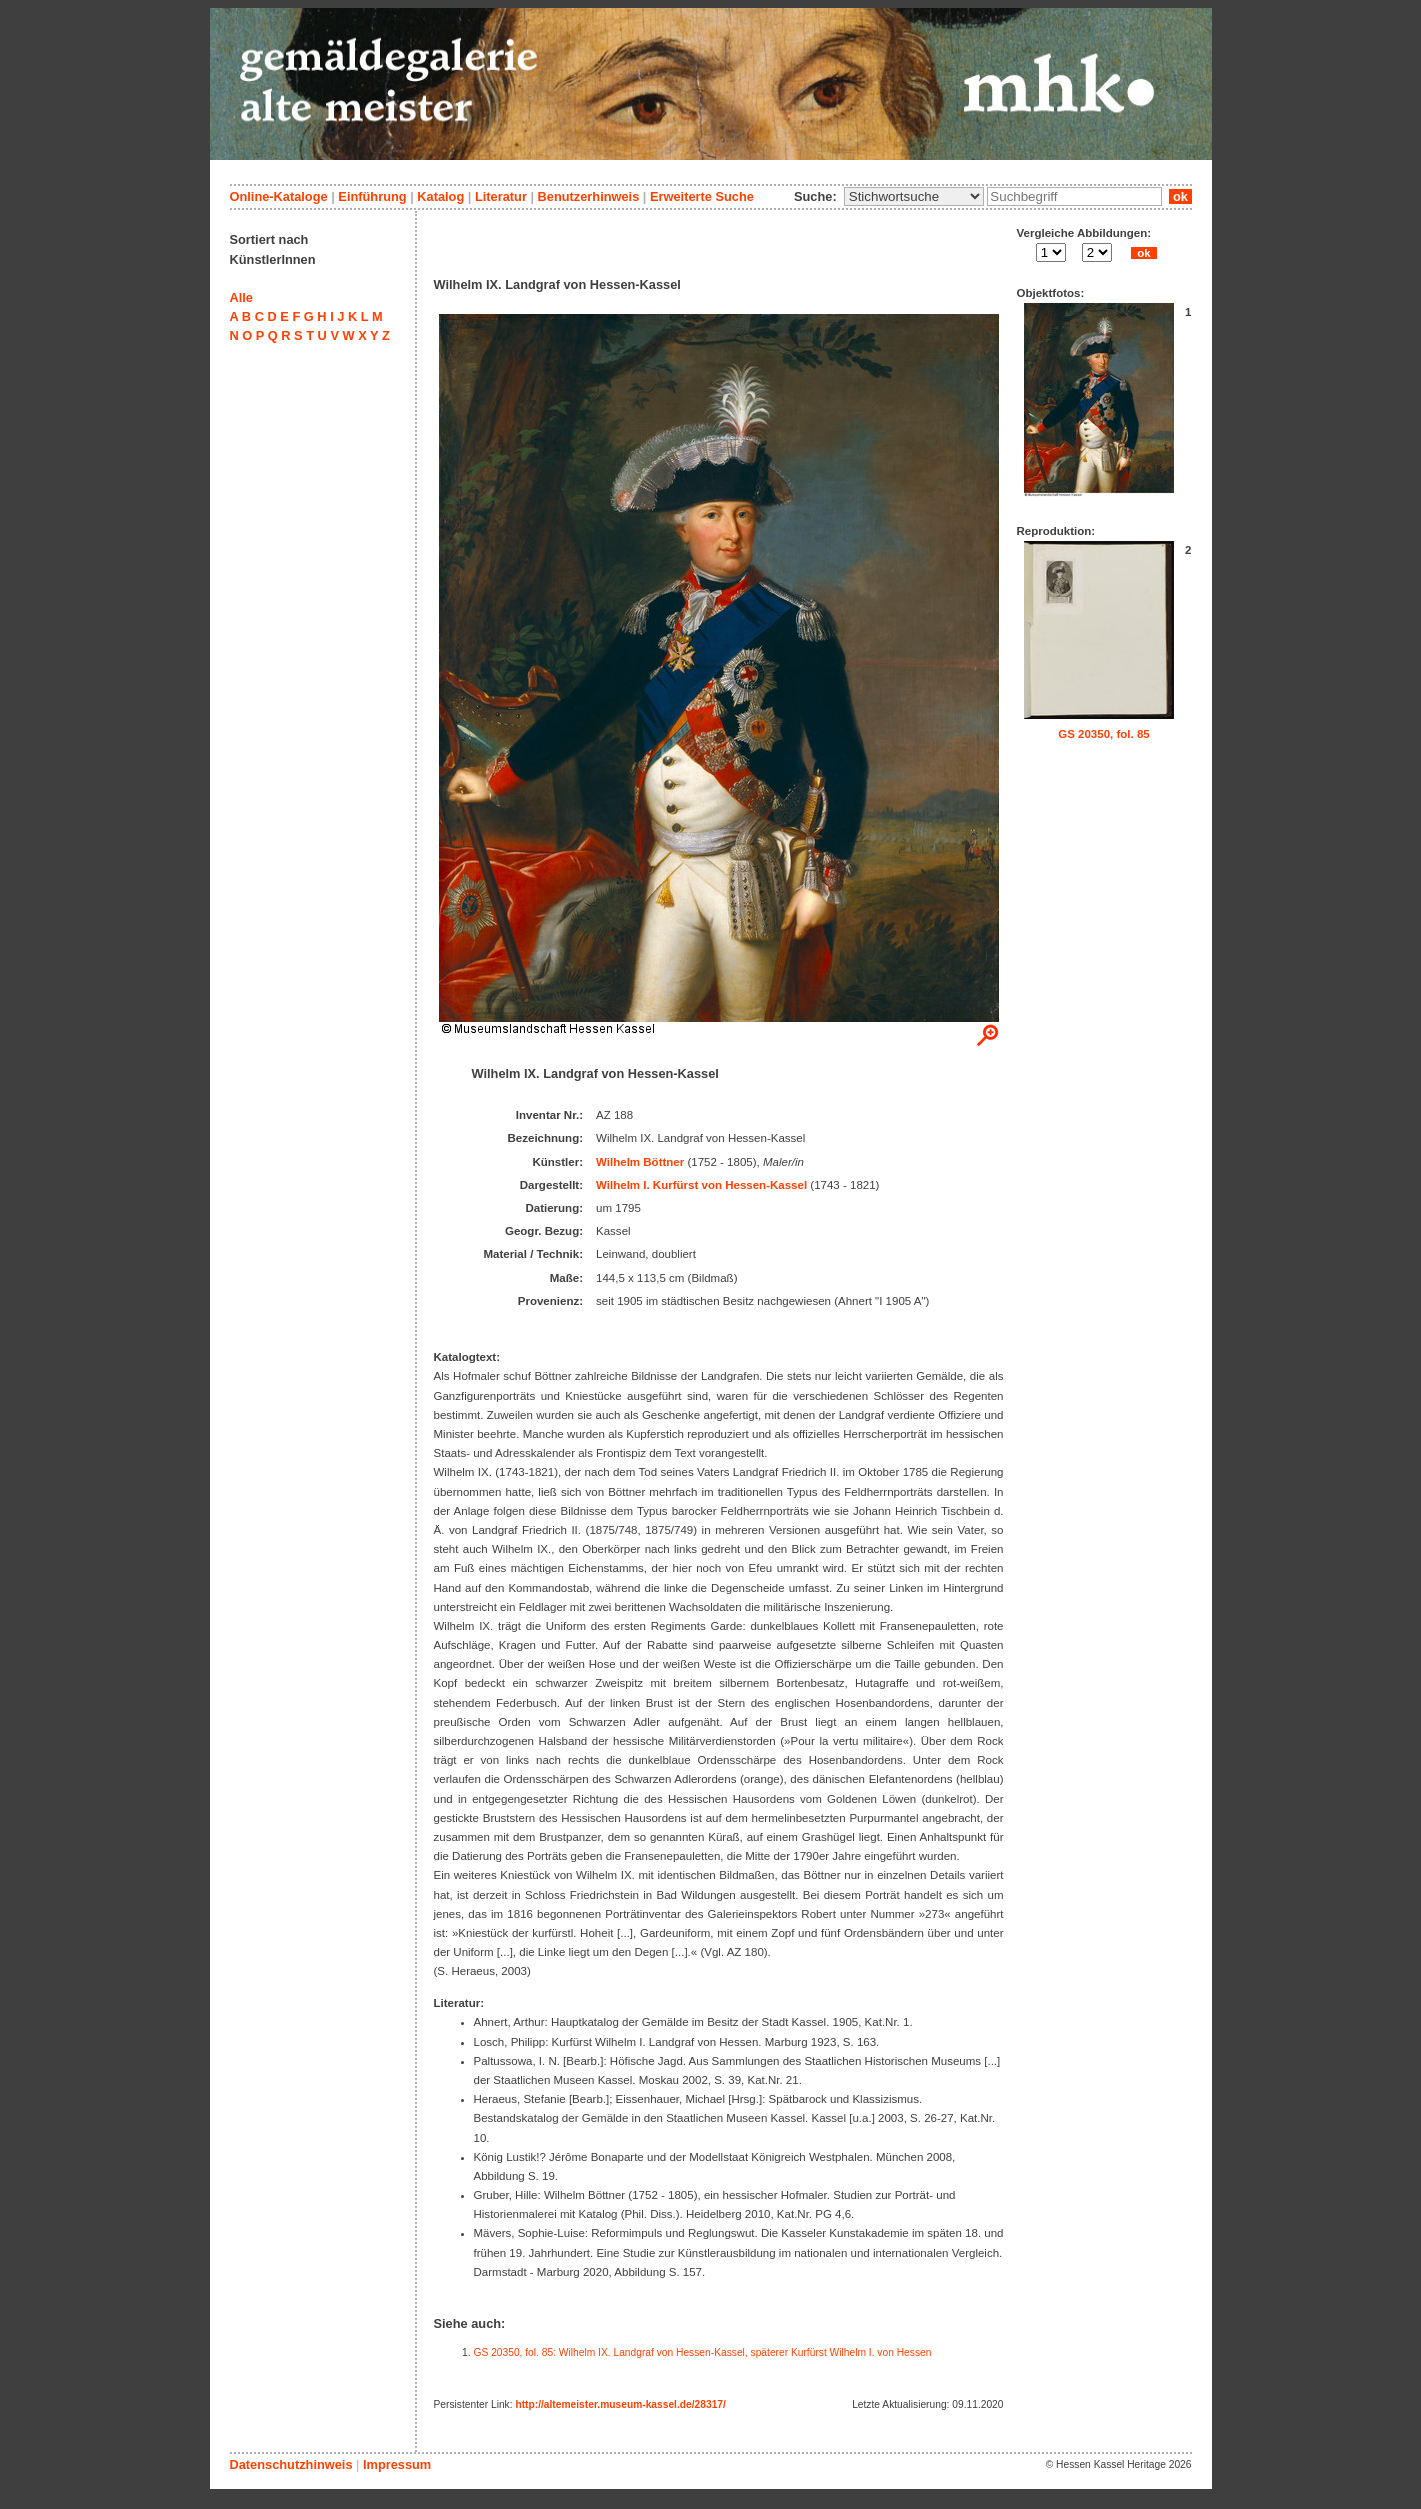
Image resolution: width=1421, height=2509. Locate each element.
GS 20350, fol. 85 (1104, 734)
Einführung (372, 196)
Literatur (501, 196)
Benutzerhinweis (589, 196)
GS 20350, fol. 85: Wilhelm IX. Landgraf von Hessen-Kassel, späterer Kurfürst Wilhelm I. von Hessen (703, 2352)
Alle (241, 297)
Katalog (440, 196)
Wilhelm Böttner (640, 1162)
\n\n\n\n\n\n (914, 196)
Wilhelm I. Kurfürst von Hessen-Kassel (701, 1185)
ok (1180, 196)
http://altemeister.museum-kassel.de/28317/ (620, 2404)
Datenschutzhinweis (291, 2464)
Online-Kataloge (279, 196)
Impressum (397, 2464)
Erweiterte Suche (702, 196)
